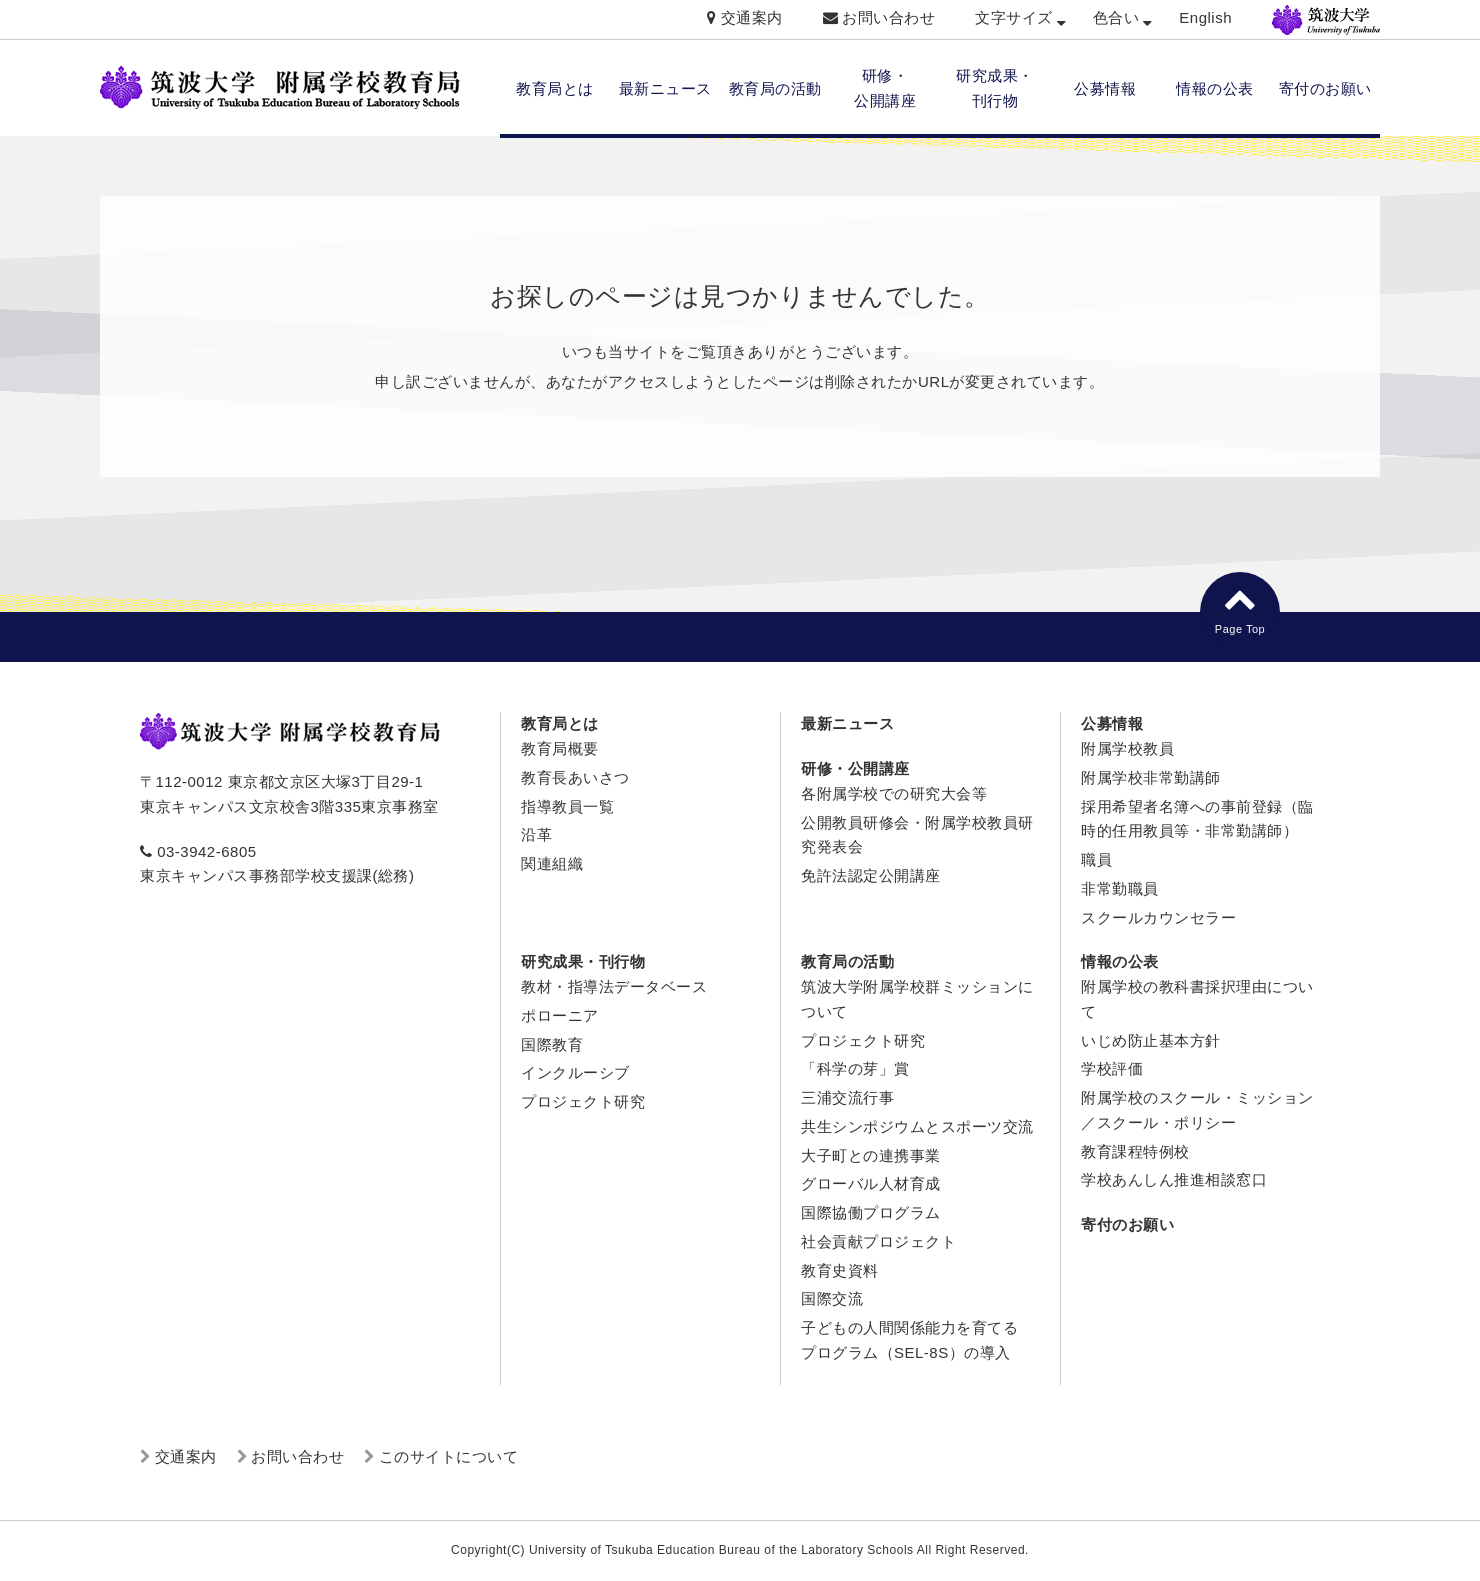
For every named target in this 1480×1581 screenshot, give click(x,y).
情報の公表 (1215, 88)
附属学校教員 (1127, 748)
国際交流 (832, 1298)
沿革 (536, 834)
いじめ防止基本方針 (1151, 1040)
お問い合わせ (888, 17)
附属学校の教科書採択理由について (1197, 999)
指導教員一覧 (567, 806)
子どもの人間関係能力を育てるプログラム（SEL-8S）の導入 (909, 1340)
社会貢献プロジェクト (878, 1241)
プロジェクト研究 (583, 1101)
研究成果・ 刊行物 (995, 88)
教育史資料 (840, 1270)
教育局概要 (560, 748)
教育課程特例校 (1135, 1151)
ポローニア (560, 1015)
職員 (1096, 859)
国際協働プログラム (871, 1212)
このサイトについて (449, 1456)
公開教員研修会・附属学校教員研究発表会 (917, 835)
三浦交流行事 (847, 1097)
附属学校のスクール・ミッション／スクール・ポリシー (1197, 1110)
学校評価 (1112, 1068)
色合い (1116, 17)
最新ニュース (665, 88)
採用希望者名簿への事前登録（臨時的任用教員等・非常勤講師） (1197, 819)
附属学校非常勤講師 (1151, 777)
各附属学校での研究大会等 (894, 793)
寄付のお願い (1325, 88)
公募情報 (1105, 88)
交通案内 (752, 17)
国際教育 (552, 1044)
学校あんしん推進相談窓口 (1174, 1179)
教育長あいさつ (575, 777)
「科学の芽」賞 (855, 1068)
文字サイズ (1014, 17)
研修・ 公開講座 (885, 88)
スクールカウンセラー (1158, 917)
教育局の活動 (775, 88)
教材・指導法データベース (614, 986)
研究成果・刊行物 (583, 961)
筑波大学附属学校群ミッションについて (917, 999)
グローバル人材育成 (871, 1183)
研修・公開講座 (855, 768)
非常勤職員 (1120, 888)
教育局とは (555, 88)
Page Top (1240, 608)
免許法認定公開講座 (871, 875)
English (1205, 17)
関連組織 (552, 863)
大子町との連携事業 (871, 1155)
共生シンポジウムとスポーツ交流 (917, 1126)
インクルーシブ (575, 1072)
